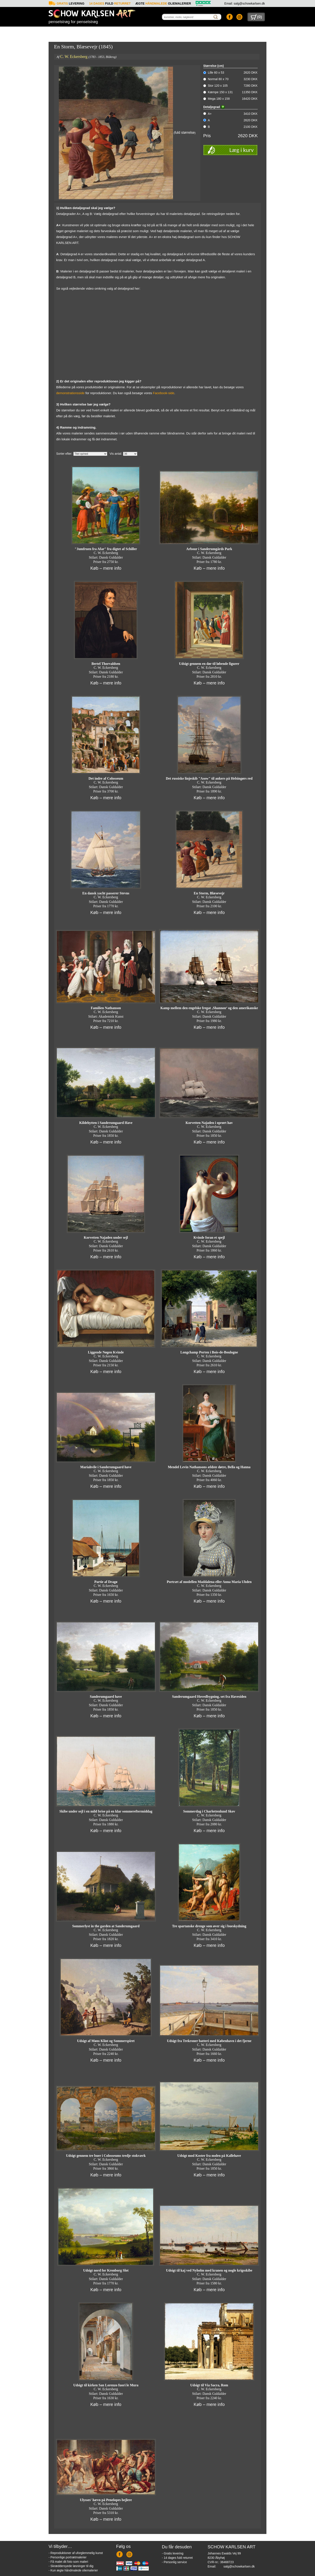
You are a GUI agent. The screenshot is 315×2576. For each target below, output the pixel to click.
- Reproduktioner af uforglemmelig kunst (76, 2553)
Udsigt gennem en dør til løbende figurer (209, 664)
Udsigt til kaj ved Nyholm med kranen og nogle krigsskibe (209, 2270)
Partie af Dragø (105, 1582)
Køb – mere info (105, 568)
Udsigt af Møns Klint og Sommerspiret (106, 2041)
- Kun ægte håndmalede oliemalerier (73, 2570)
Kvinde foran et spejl (209, 1237)
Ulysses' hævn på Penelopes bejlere (106, 2500)
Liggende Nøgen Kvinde (106, 1352)
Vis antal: (116, 453)
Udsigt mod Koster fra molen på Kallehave (209, 2155)
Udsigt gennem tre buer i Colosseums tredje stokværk (106, 2155)
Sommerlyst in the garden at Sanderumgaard (105, 1926)
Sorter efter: (64, 453)
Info (212, 31)
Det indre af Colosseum (105, 778)
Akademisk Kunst (111, 1016)
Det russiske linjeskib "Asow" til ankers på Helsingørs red (209, 778)
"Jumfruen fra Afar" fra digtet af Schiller (106, 549)
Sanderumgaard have (106, 1696)
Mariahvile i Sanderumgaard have (105, 1467)
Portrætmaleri (103, 31)
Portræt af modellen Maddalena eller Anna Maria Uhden (209, 1582)
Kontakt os (248, 31)
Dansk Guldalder (111, 557)
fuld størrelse (184, 132)
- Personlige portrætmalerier (67, 2557)
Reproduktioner (66, 31)
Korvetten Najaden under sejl (106, 1237)
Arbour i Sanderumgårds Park (209, 549)
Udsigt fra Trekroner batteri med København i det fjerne (209, 2041)
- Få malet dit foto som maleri (68, 2561)
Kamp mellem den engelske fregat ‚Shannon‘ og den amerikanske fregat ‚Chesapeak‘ (209, 1008)
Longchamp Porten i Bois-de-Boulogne (209, 1352)
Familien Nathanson (106, 1008)
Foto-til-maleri (139, 31)
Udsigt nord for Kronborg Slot (106, 2270)
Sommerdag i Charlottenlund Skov (209, 1811)
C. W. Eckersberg (74, 56)
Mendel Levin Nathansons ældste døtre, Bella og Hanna (209, 1467)
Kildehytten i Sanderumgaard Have (105, 1123)
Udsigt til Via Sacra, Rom (209, 2385)
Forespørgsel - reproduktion (175, 31)
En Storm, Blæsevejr (209, 893)
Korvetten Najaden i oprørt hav (209, 1123)
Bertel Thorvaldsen (105, 664)
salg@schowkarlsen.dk (239, 2566)
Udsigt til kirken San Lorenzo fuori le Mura (105, 2385)
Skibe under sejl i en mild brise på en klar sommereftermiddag (105, 1811)
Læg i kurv (241, 150)
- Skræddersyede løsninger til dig (71, 2566)
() (256, 17)
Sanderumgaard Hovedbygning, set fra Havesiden (209, 1696)
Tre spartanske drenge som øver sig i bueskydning (209, 1926)
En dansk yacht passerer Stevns (105, 893)
